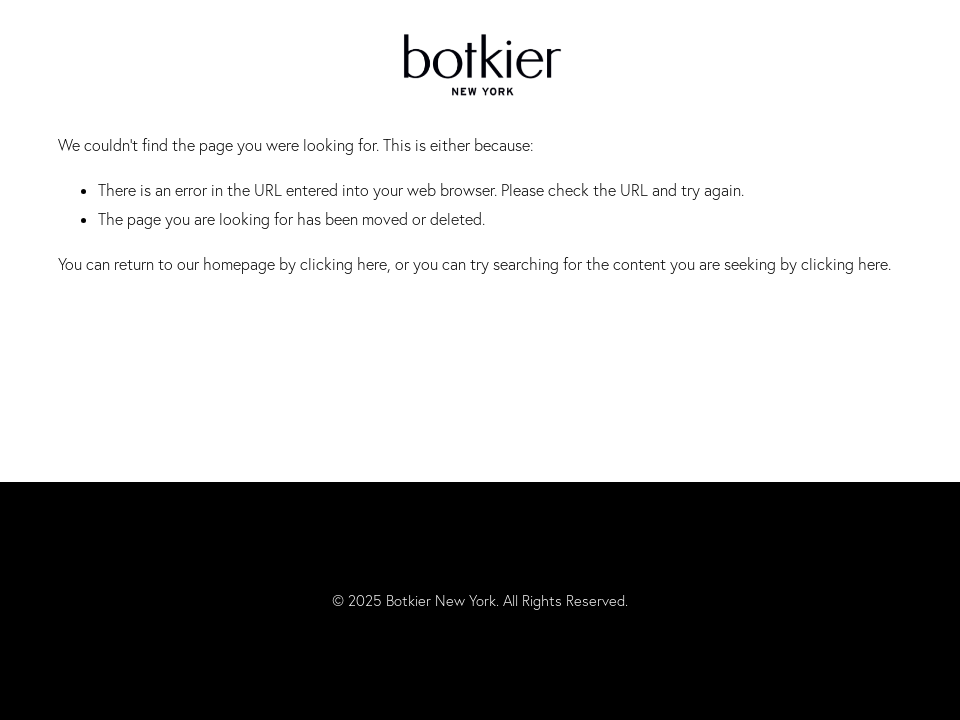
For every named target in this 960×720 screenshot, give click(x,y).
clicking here (343, 264)
